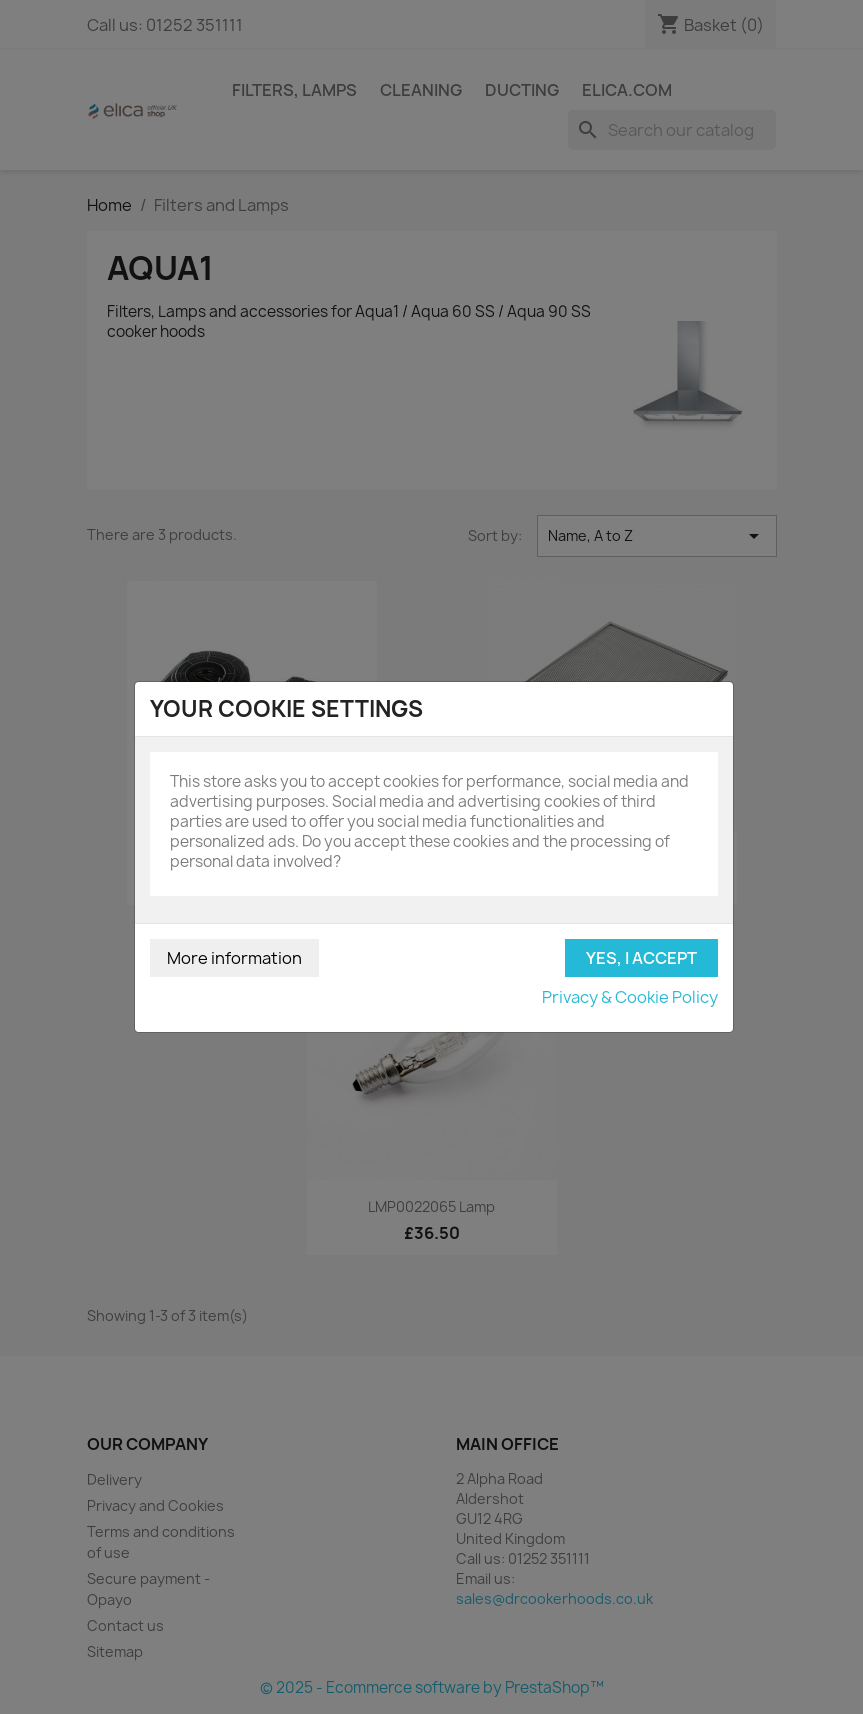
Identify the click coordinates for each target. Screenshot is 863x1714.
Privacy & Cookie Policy (630, 997)
